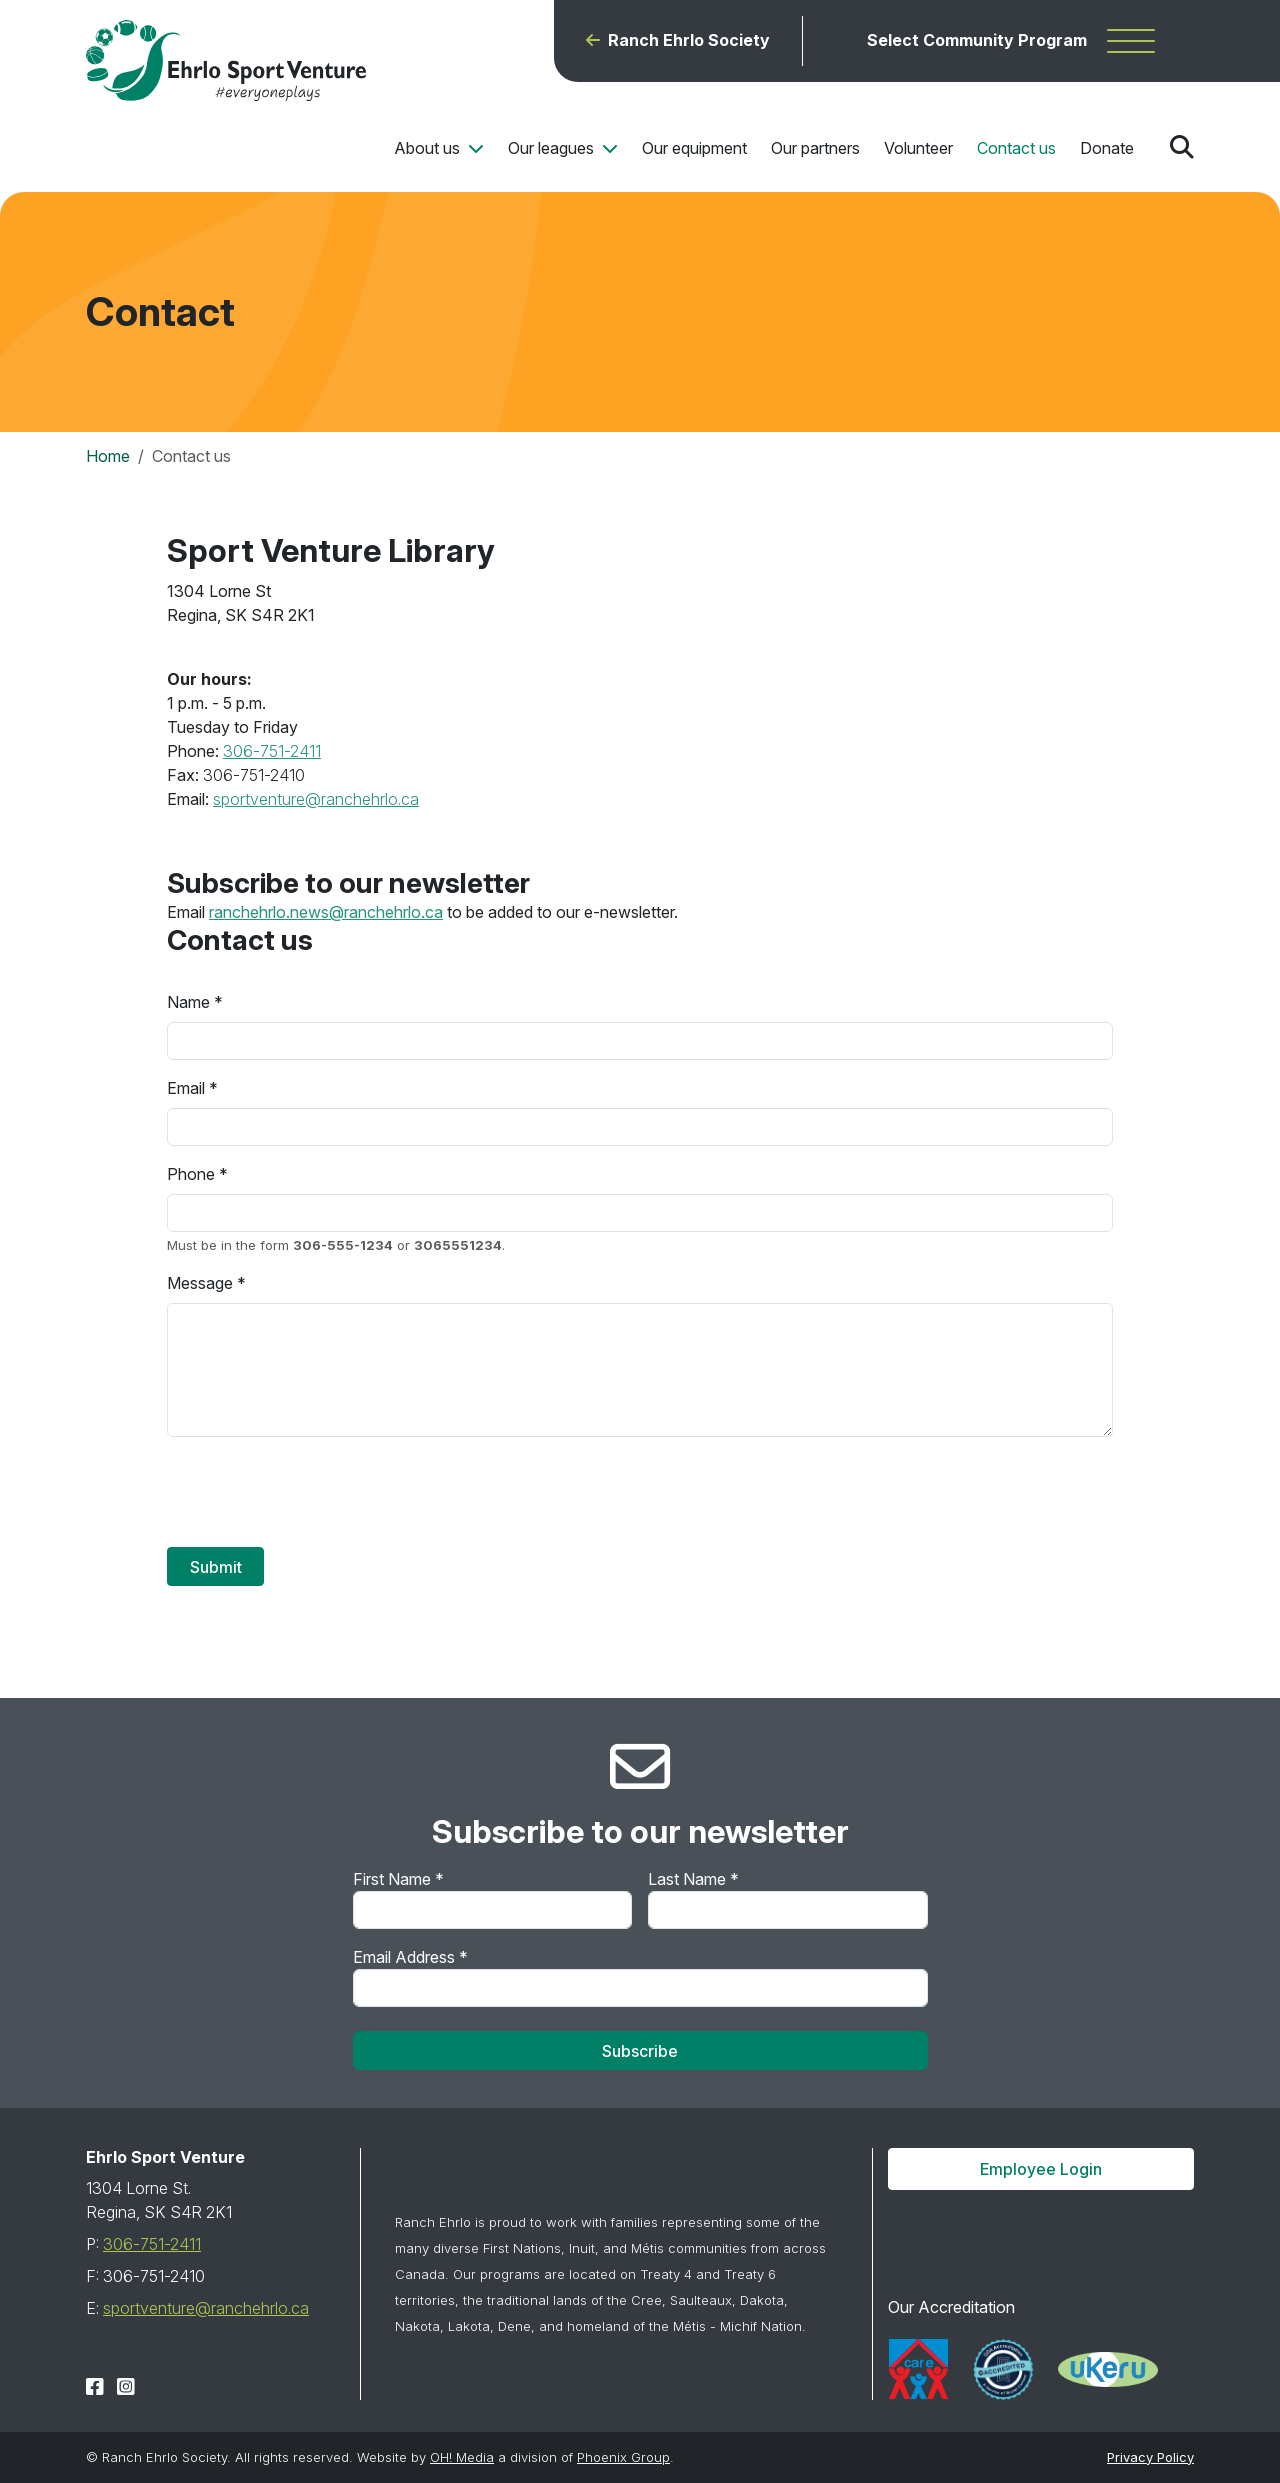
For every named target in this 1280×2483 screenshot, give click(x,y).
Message (200, 1283)
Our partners (815, 148)
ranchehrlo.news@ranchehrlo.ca (326, 912)
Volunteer (918, 148)
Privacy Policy (1150, 2457)
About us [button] (429, 148)
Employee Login (1041, 2169)
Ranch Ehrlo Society (689, 40)
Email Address (410, 1957)
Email (186, 1088)
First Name (398, 1879)
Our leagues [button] (553, 148)
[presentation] (319, 1492)
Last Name (693, 1879)
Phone (191, 1174)
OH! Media (462, 2457)
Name (188, 1002)
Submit (216, 1567)
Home (108, 456)
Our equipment (694, 148)
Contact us (1016, 148)
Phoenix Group (623, 2457)
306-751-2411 (272, 751)
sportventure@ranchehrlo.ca (316, 799)
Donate (1107, 148)
